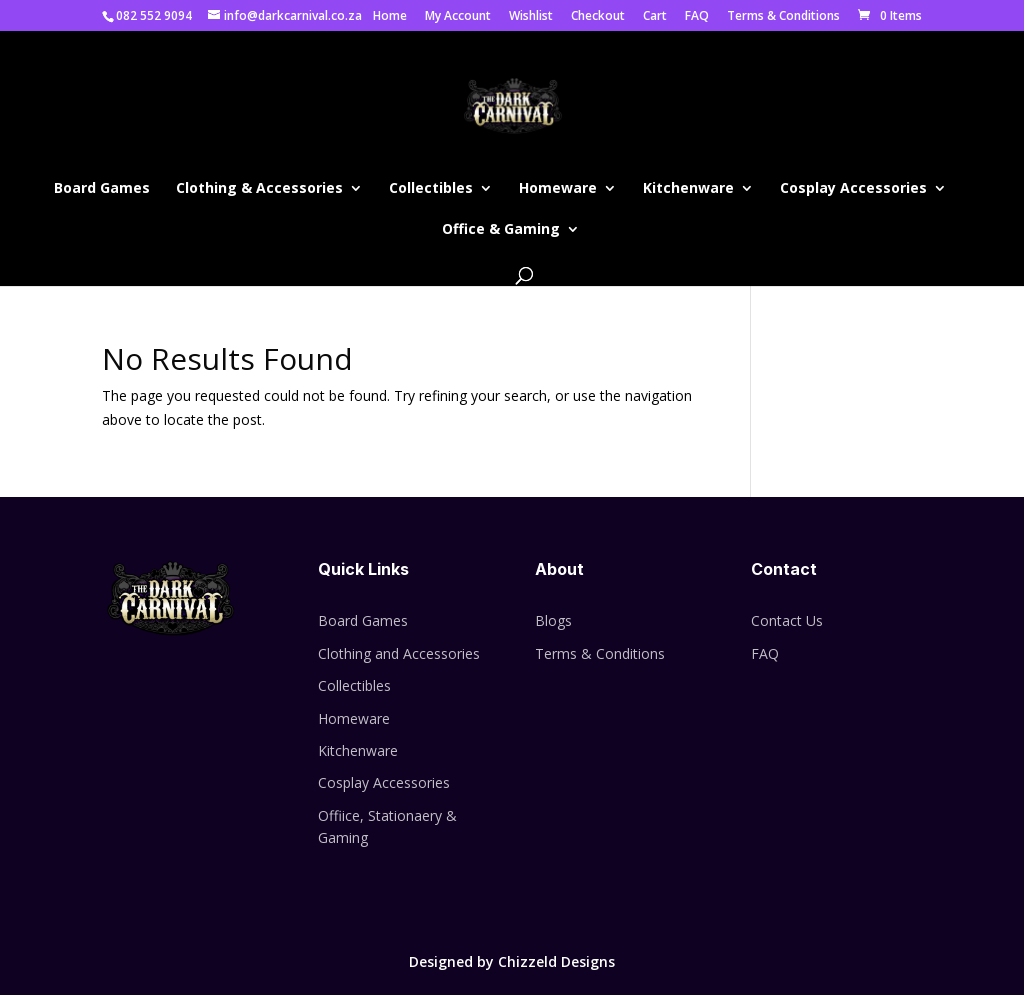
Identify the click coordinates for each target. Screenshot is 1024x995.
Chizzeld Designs (556, 961)
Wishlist (531, 17)
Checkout (598, 17)
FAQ (697, 17)
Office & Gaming (501, 230)
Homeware (558, 189)
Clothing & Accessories (259, 189)
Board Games (102, 189)
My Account (458, 17)
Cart (655, 17)
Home (390, 17)
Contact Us (787, 620)
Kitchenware (688, 189)
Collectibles (431, 189)
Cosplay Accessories (853, 189)
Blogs (553, 620)
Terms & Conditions (783, 17)
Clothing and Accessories (399, 653)
